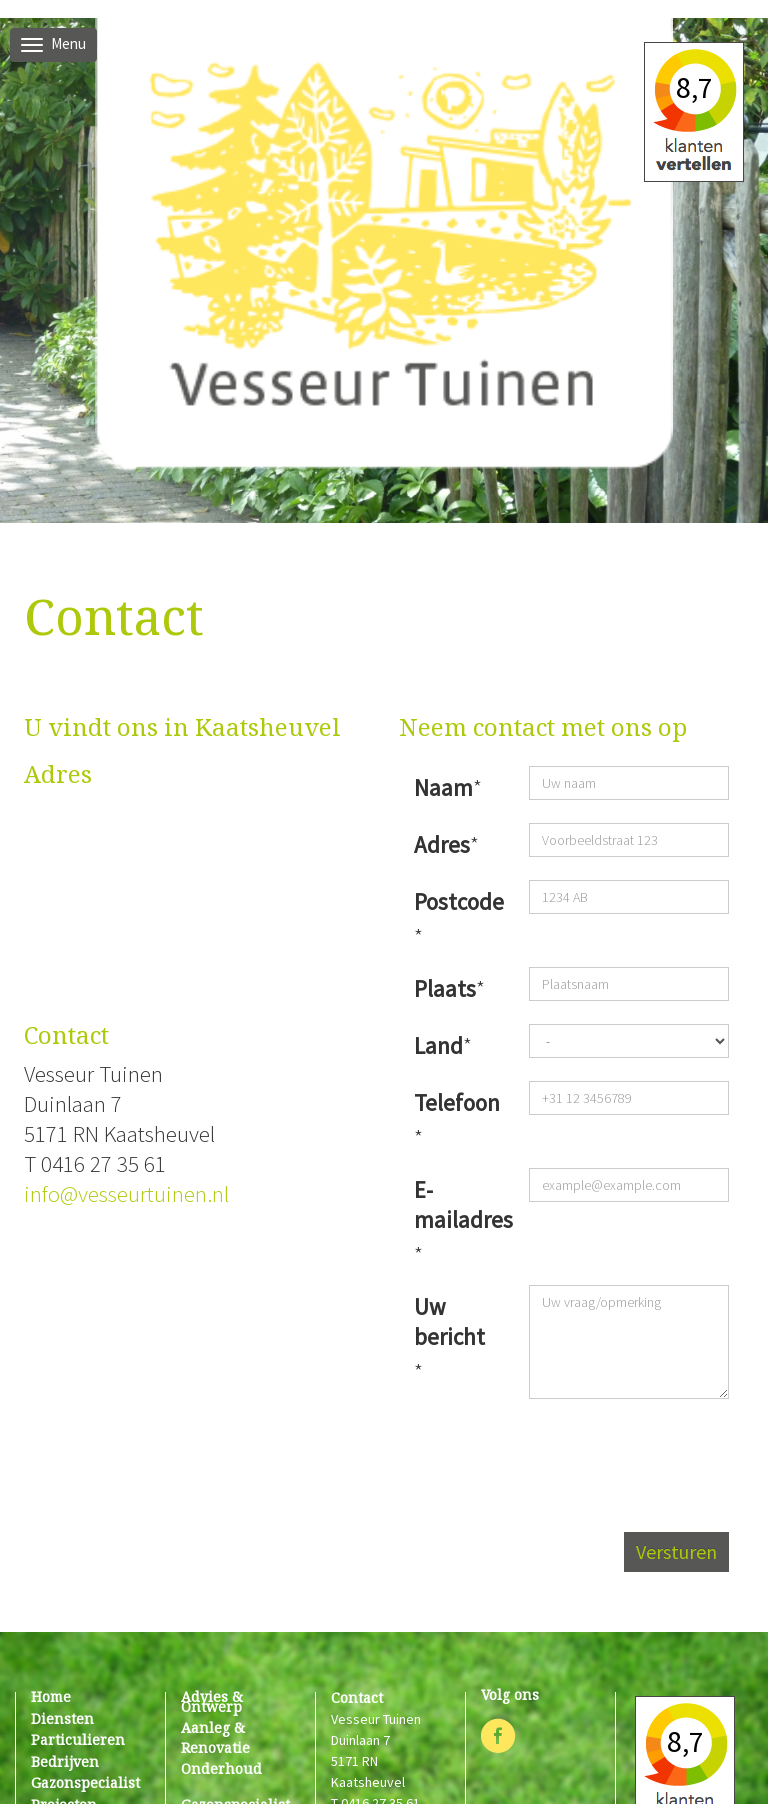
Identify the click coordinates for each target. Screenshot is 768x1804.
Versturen (676, 1551)
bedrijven (65, 1761)
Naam (443, 787)
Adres (442, 844)
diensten (62, 1718)
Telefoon (454, 1102)
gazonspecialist (85, 1782)
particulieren (78, 1739)
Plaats (445, 988)
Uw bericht (449, 1321)
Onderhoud (221, 1768)
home (51, 1697)
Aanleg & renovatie (215, 1737)
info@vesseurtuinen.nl (126, 1193)
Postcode (454, 901)
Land (438, 1045)
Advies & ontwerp (212, 1702)
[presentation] (577, 1453)
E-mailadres (454, 1204)
